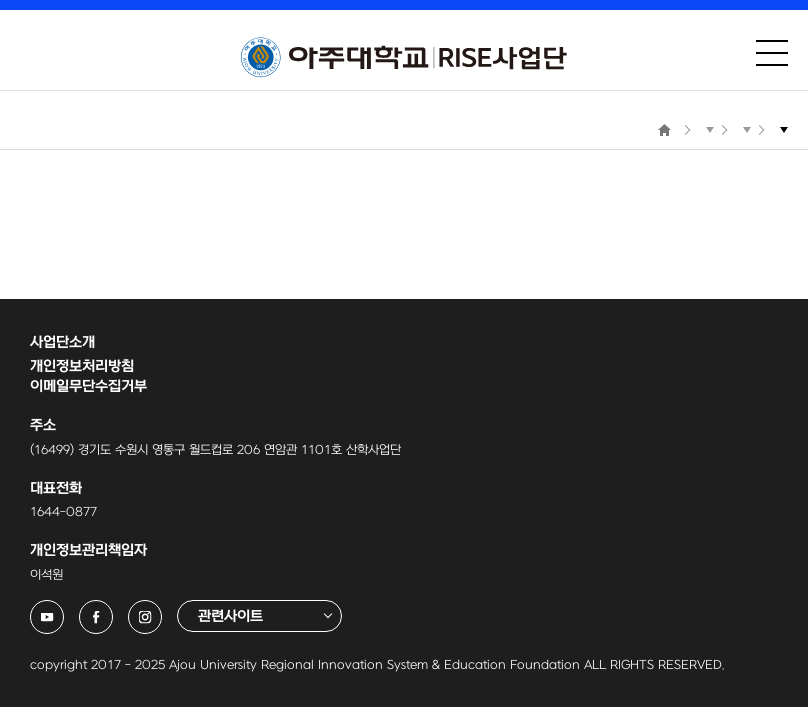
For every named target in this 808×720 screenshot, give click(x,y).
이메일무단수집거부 (88, 386)
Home (664, 130)
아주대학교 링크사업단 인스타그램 (161, 610)
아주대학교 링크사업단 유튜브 (63, 610)
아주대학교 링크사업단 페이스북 (112, 610)
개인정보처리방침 (82, 366)
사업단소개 (62, 342)
